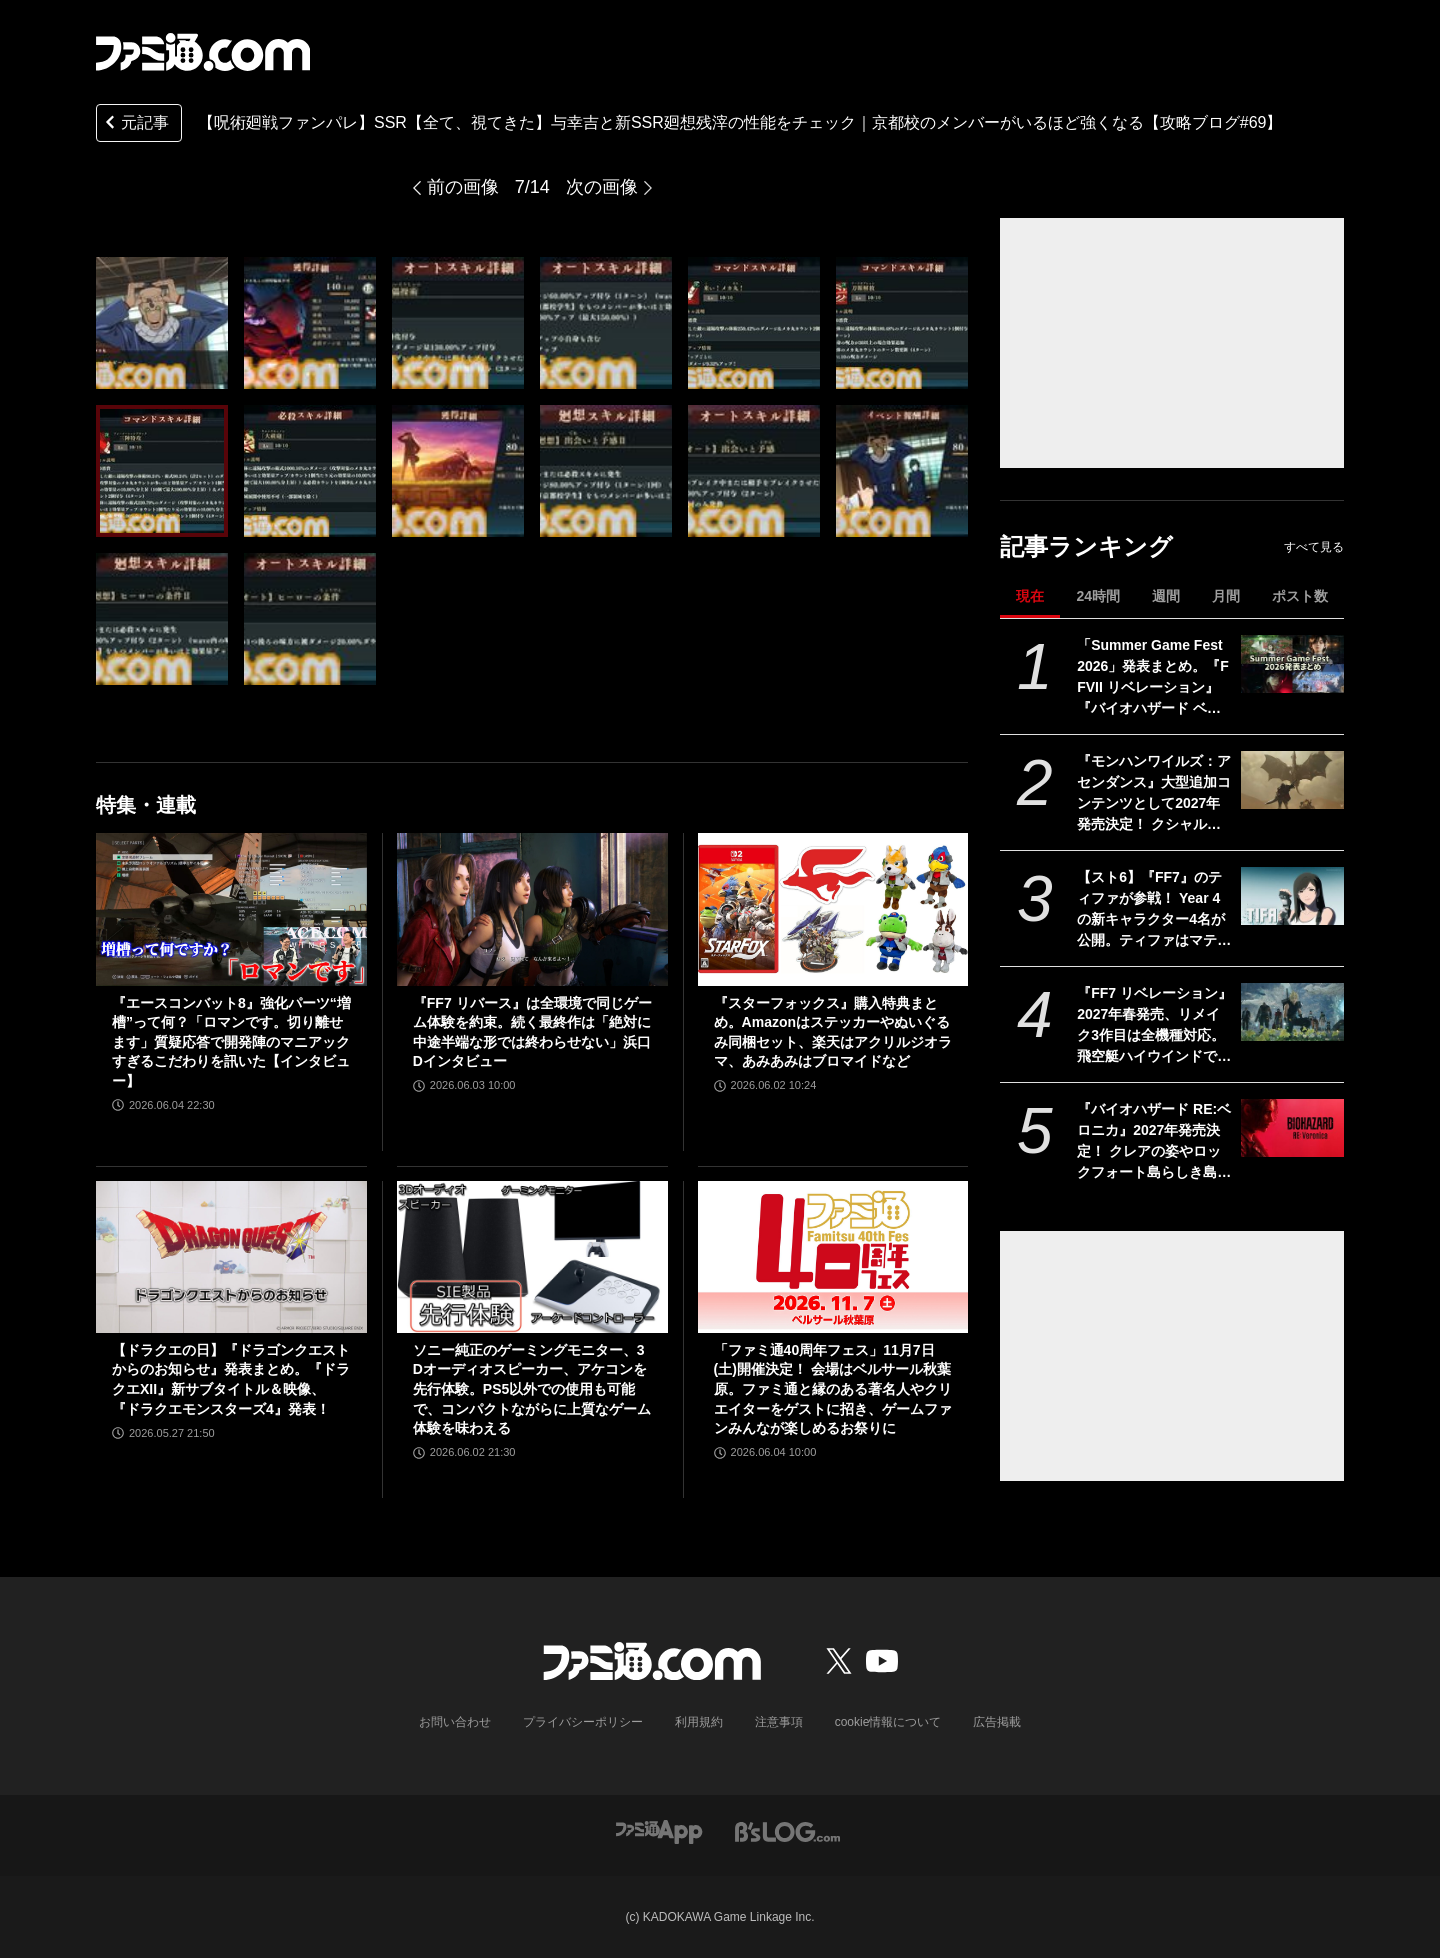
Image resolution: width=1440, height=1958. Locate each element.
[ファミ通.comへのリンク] (203, 52)
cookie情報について (888, 1722)
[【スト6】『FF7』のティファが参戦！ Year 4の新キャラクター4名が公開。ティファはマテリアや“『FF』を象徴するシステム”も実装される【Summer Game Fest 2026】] (1292, 896)
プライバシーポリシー (583, 1722)
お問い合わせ (455, 1722)
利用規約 (699, 1722)
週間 (1166, 596)
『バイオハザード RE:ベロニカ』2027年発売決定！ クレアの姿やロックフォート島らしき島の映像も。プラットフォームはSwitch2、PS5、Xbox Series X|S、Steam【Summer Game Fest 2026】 (1154, 1142)
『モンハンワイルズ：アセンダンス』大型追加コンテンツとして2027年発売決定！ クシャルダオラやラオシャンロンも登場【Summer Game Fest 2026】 (1154, 794)
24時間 (1098, 596)
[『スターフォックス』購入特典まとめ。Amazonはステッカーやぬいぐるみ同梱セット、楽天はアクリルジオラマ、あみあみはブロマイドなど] (833, 909)
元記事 (135, 124)
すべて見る (1314, 547)
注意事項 (779, 1722)
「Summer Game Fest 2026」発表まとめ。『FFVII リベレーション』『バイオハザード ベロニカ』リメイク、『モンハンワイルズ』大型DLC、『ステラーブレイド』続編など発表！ (1154, 678)
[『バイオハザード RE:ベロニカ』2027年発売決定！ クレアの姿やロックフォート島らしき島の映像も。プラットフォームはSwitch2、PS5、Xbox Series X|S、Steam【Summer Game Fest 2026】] (1292, 1128)
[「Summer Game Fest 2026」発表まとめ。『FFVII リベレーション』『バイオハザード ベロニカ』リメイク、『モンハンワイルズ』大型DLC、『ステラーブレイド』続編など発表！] (1292, 664)
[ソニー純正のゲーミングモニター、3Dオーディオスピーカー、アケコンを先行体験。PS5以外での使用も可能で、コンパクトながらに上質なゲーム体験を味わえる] (532, 1257)
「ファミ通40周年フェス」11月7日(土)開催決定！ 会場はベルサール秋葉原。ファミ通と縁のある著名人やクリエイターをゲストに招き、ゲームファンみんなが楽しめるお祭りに (833, 1389)
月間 (1226, 596)
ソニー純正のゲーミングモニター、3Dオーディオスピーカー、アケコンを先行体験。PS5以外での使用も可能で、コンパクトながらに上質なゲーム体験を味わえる (532, 1389)
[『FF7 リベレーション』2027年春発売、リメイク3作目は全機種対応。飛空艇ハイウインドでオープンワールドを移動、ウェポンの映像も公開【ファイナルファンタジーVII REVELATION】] (1292, 1012)
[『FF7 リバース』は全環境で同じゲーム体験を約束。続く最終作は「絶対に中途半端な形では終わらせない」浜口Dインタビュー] (532, 909)
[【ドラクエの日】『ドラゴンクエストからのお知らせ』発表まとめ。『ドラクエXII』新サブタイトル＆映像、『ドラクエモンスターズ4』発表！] (231, 1257)
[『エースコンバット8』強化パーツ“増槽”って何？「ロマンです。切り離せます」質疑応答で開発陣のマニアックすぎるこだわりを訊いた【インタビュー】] (231, 909)
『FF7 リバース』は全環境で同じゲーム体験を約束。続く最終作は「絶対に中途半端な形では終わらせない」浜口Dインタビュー (532, 1032)
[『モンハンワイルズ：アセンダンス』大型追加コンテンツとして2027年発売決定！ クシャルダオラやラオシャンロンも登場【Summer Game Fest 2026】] (1292, 780)
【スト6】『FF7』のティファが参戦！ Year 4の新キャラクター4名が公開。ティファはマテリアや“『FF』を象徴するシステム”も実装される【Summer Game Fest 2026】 (1154, 910)
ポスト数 (1300, 596)
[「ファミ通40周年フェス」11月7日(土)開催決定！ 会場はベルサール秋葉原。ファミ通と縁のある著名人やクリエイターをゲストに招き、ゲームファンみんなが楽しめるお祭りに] (833, 1257)
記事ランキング (1086, 546)
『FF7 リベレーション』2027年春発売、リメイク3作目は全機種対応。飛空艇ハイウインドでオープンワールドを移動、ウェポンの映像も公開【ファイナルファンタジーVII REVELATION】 (1154, 1026)
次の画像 (602, 187)
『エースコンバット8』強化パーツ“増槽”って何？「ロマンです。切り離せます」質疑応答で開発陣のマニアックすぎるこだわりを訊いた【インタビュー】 (231, 1042)
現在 (1030, 596)
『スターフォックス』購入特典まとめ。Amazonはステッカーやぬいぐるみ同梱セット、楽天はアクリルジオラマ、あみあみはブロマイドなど (833, 1032)
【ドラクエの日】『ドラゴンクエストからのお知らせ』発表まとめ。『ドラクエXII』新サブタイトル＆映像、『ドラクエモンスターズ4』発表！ (231, 1379)
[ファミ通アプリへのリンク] (659, 1830)
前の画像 (463, 187)
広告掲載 (997, 1722)
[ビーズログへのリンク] (787, 1830)
